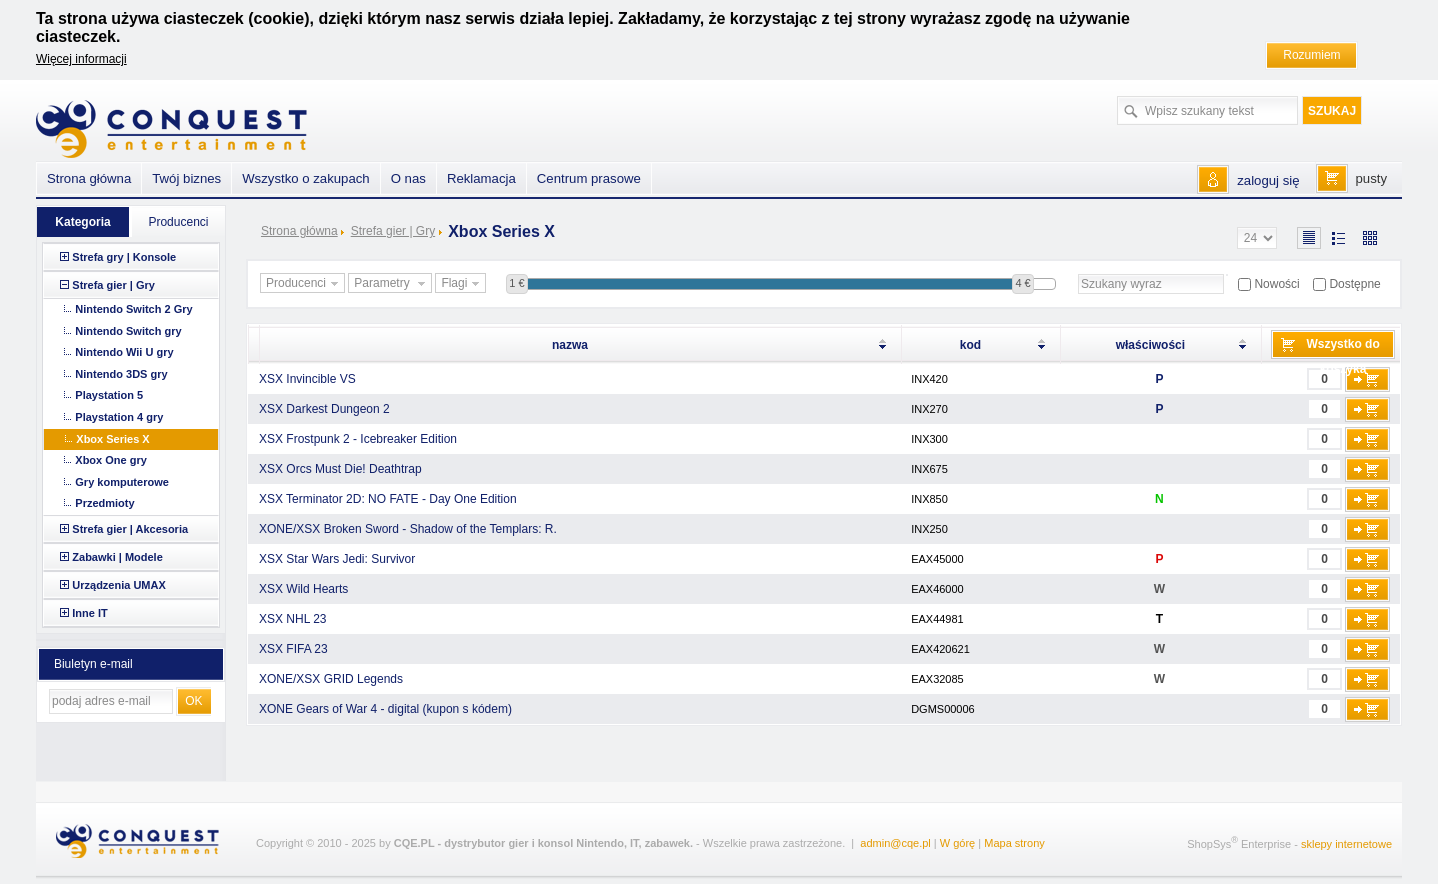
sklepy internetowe (1346, 844)
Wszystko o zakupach (306, 178)
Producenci (304, 284)
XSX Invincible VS (307, 379)
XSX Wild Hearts (303, 589)
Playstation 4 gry (119, 417)
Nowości (1276, 284)
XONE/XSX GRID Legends (331, 679)
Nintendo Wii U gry (124, 352)
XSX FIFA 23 (293, 649)
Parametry (392, 284)
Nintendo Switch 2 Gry (133, 309)
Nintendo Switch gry (128, 331)
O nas (408, 178)
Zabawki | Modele (117, 557)
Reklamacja (481, 178)
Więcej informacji (81, 59)
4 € (1022, 283)
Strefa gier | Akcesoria (130, 529)
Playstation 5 (109, 395)
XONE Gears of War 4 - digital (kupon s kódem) (385, 709)
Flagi (462, 284)
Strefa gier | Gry (393, 231)
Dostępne (1354, 284)
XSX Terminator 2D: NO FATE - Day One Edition (388, 499)
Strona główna (299, 231)
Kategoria (82, 222)
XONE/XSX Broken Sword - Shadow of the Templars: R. (408, 529)
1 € (516, 283)
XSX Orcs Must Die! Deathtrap (340, 469)
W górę (957, 843)
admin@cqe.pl (895, 843)
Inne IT (89, 613)
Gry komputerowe (122, 482)
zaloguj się (1268, 180)
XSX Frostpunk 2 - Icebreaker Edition (358, 439)
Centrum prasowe (589, 178)
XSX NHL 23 (293, 619)
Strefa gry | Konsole (124, 257)
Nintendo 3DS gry (121, 374)
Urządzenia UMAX (119, 585)
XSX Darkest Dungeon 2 (324, 409)
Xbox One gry (111, 460)
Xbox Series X (112, 439)
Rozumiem (1311, 55)
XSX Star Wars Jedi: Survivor (337, 559)
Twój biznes (186, 178)
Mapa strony (1014, 843)
